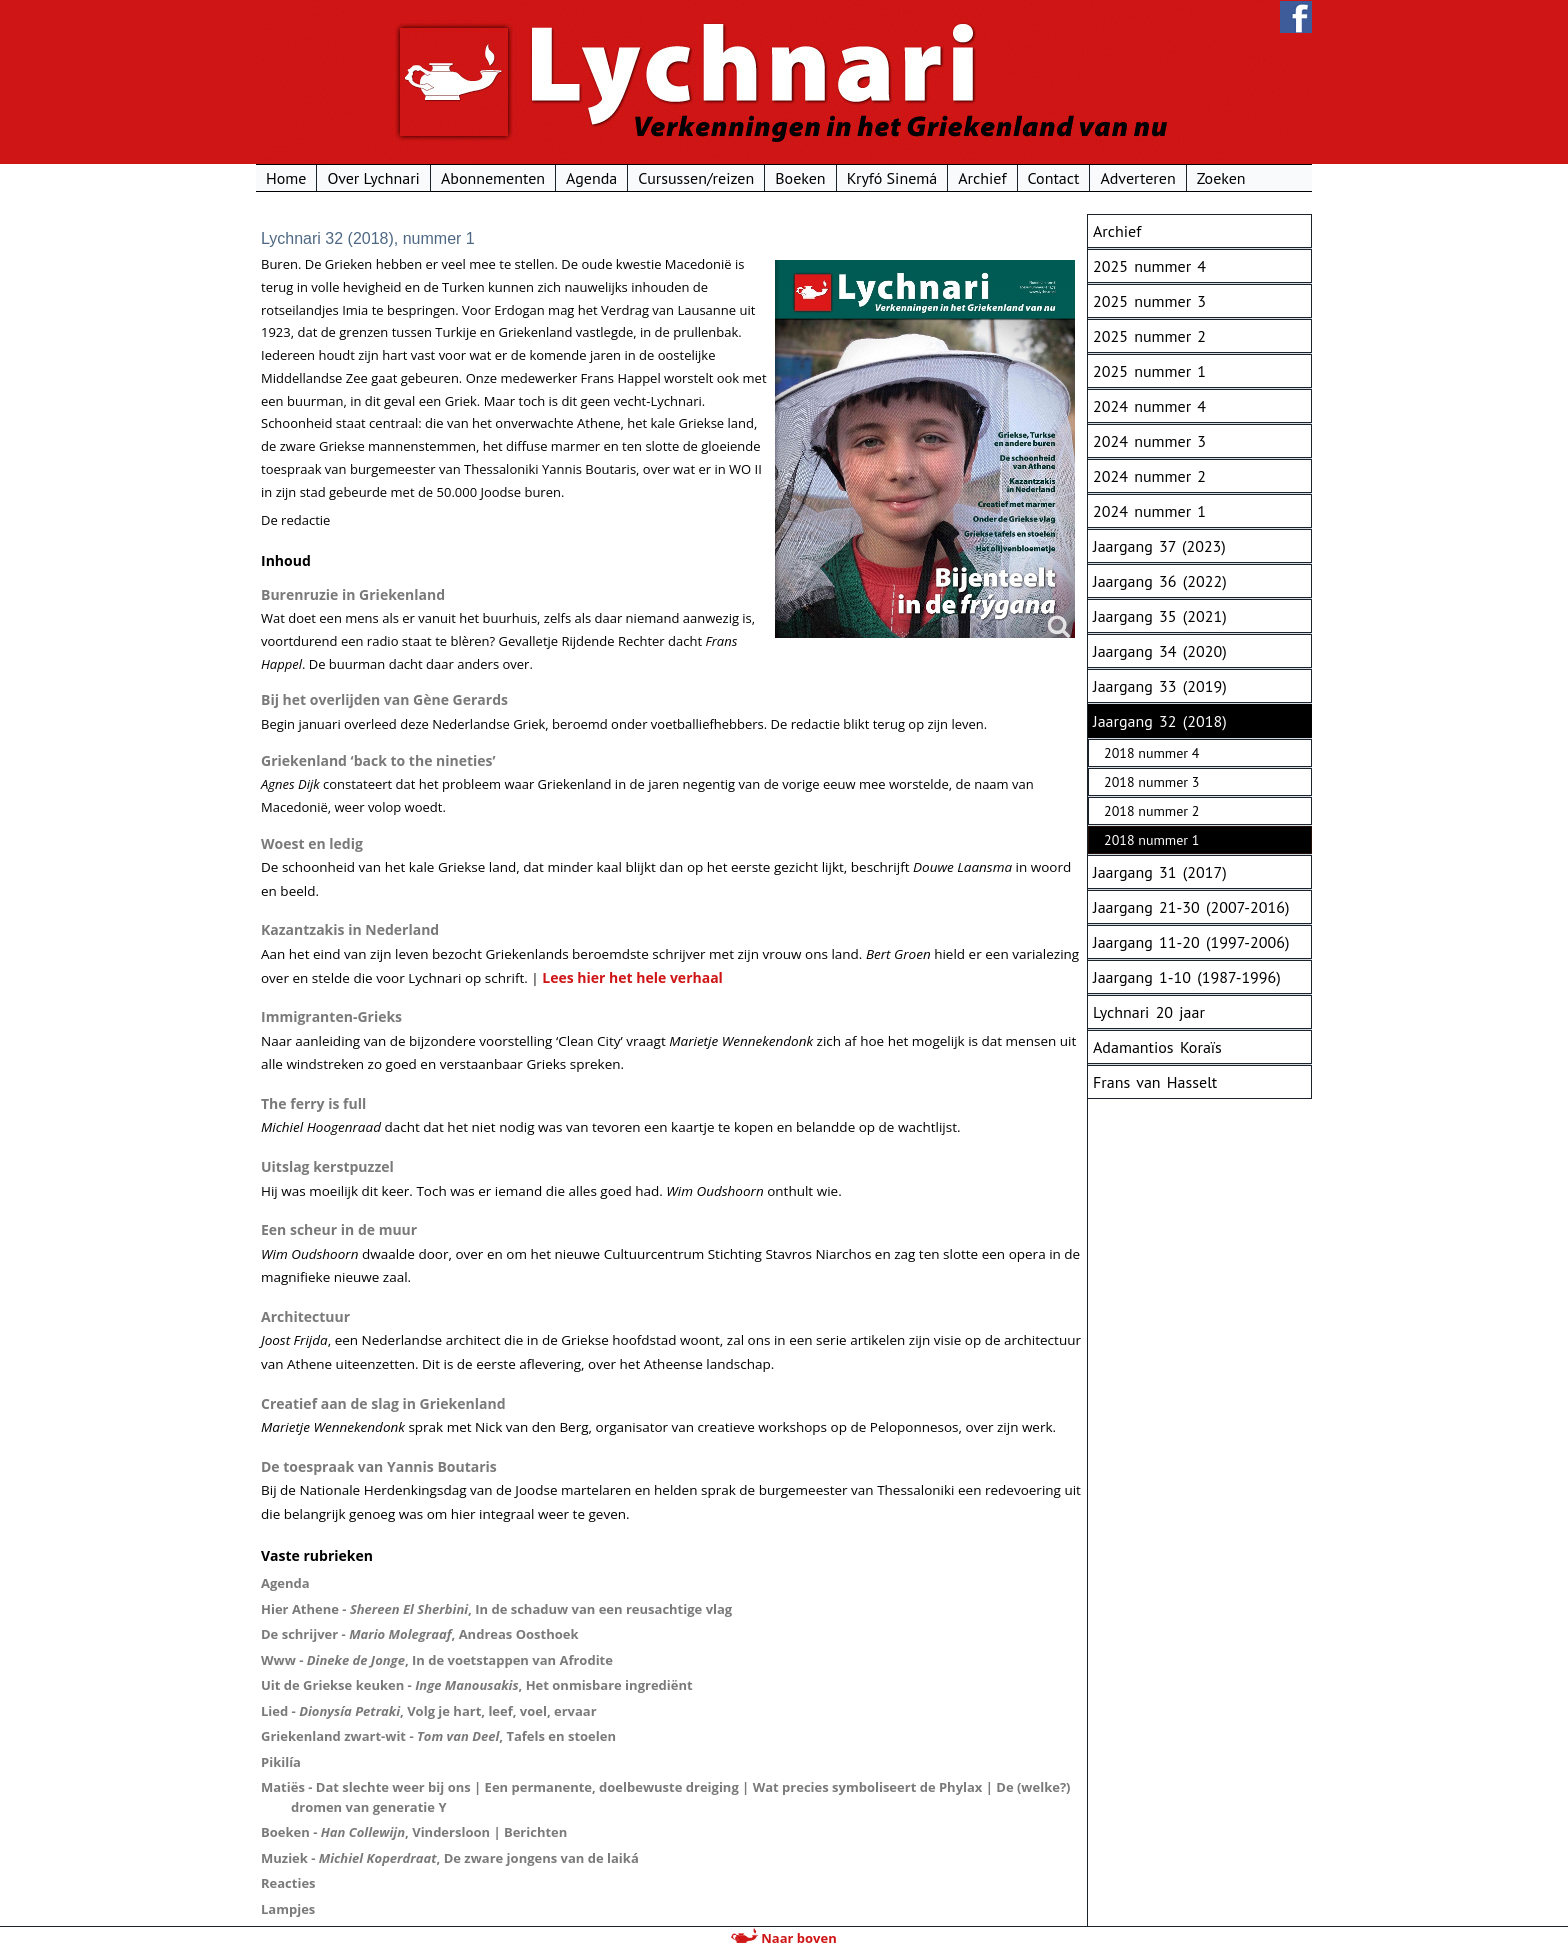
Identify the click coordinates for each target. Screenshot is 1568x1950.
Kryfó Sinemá (892, 178)
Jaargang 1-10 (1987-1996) (1187, 977)
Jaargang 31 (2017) (1160, 872)
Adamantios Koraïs (1157, 1047)
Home (286, 178)
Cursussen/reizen (696, 178)
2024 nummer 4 (1149, 406)
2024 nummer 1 (1149, 511)
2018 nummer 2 (1151, 811)
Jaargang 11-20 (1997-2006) (1191, 942)
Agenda (591, 178)
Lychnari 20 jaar (1149, 1012)
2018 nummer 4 (1151, 753)
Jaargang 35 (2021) (1160, 616)
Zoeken (1221, 178)
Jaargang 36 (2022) (1160, 581)
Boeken (800, 178)
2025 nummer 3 (1149, 301)
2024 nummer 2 (1149, 476)
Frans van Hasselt (1155, 1082)
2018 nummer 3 (1151, 782)
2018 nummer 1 (1151, 840)
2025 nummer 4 (1149, 266)
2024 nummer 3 (1149, 441)
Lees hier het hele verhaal (632, 977)
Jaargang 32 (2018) (1160, 721)
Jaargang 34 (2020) (1160, 651)
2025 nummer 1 (1149, 371)
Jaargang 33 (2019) (1160, 686)
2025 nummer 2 (1149, 336)
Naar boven (783, 1938)
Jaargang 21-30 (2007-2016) (1191, 907)
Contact (1054, 178)
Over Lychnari (373, 178)
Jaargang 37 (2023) (1159, 546)
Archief (982, 178)
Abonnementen (493, 178)
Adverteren (1137, 178)
